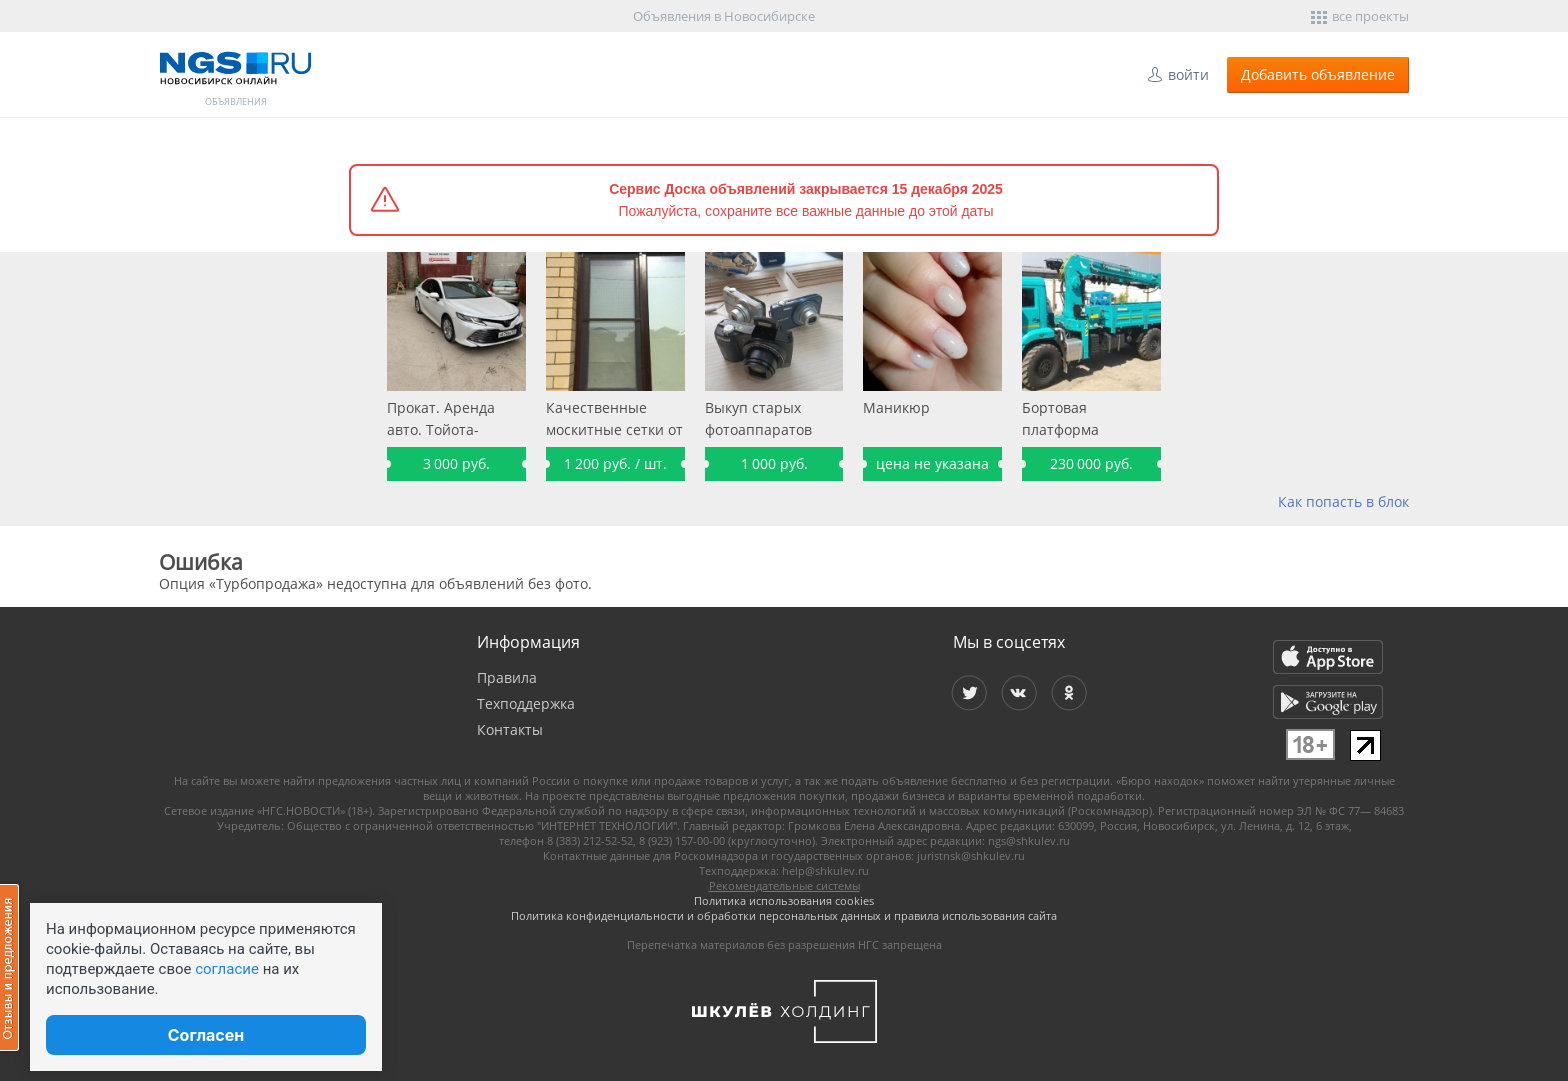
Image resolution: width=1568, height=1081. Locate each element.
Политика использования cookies (784, 900)
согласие (227, 969)
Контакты (510, 729)
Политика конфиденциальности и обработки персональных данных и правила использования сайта (784, 915)
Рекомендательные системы (784, 885)
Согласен (206, 1035)
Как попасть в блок (1343, 501)
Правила (507, 677)
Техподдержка (526, 703)
